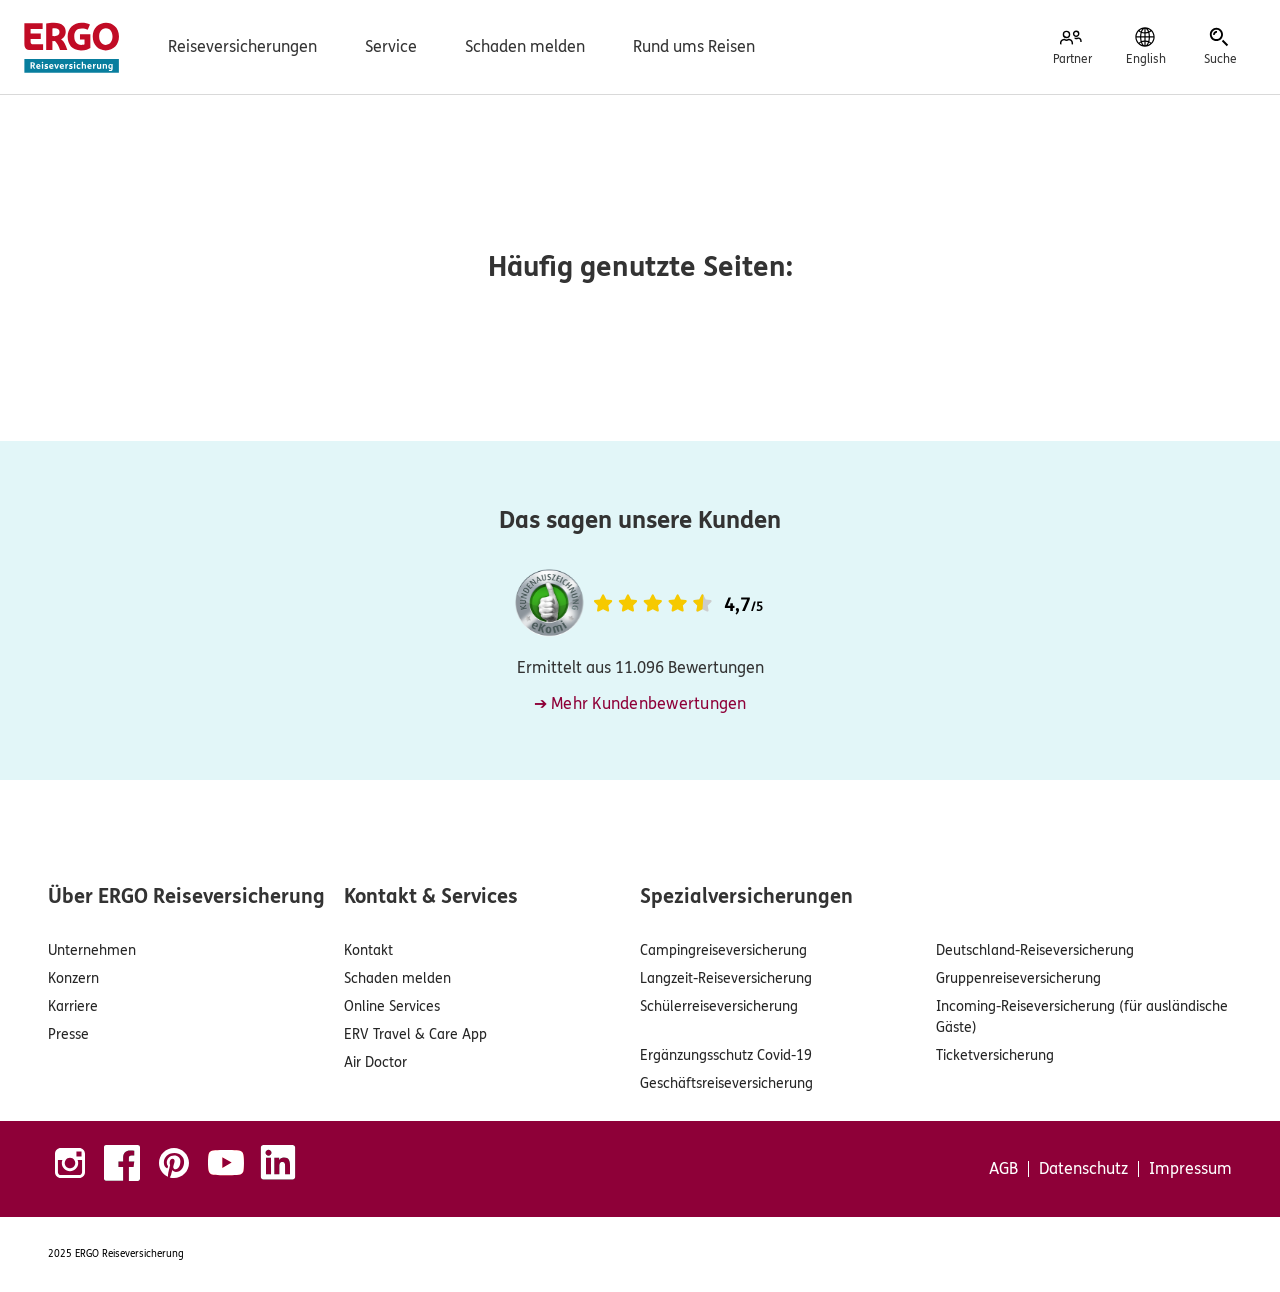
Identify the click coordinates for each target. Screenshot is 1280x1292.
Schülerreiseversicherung (719, 1006)
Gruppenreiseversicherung (1018, 978)
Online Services (392, 1006)
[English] (1146, 47)
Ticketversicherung (995, 1055)
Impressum (1190, 1169)
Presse (68, 1034)
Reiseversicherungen (242, 46)
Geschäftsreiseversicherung (726, 1083)
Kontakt (368, 950)
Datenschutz (1083, 1169)
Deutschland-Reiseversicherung (1035, 950)
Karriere (73, 1006)
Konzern (73, 978)
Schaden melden (525, 46)
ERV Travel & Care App (415, 1034)
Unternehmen (92, 950)
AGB (1003, 1169)
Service (391, 46)
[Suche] (1220, 47)
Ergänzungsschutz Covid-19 (726, 1055)
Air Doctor (375, 1062)
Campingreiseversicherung (723, 950)
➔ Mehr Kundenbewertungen (640, 703)
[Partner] (1072, 47)
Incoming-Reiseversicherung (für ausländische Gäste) (1082, 1017)
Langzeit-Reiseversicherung (726, 978)
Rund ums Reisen (694, 46)
